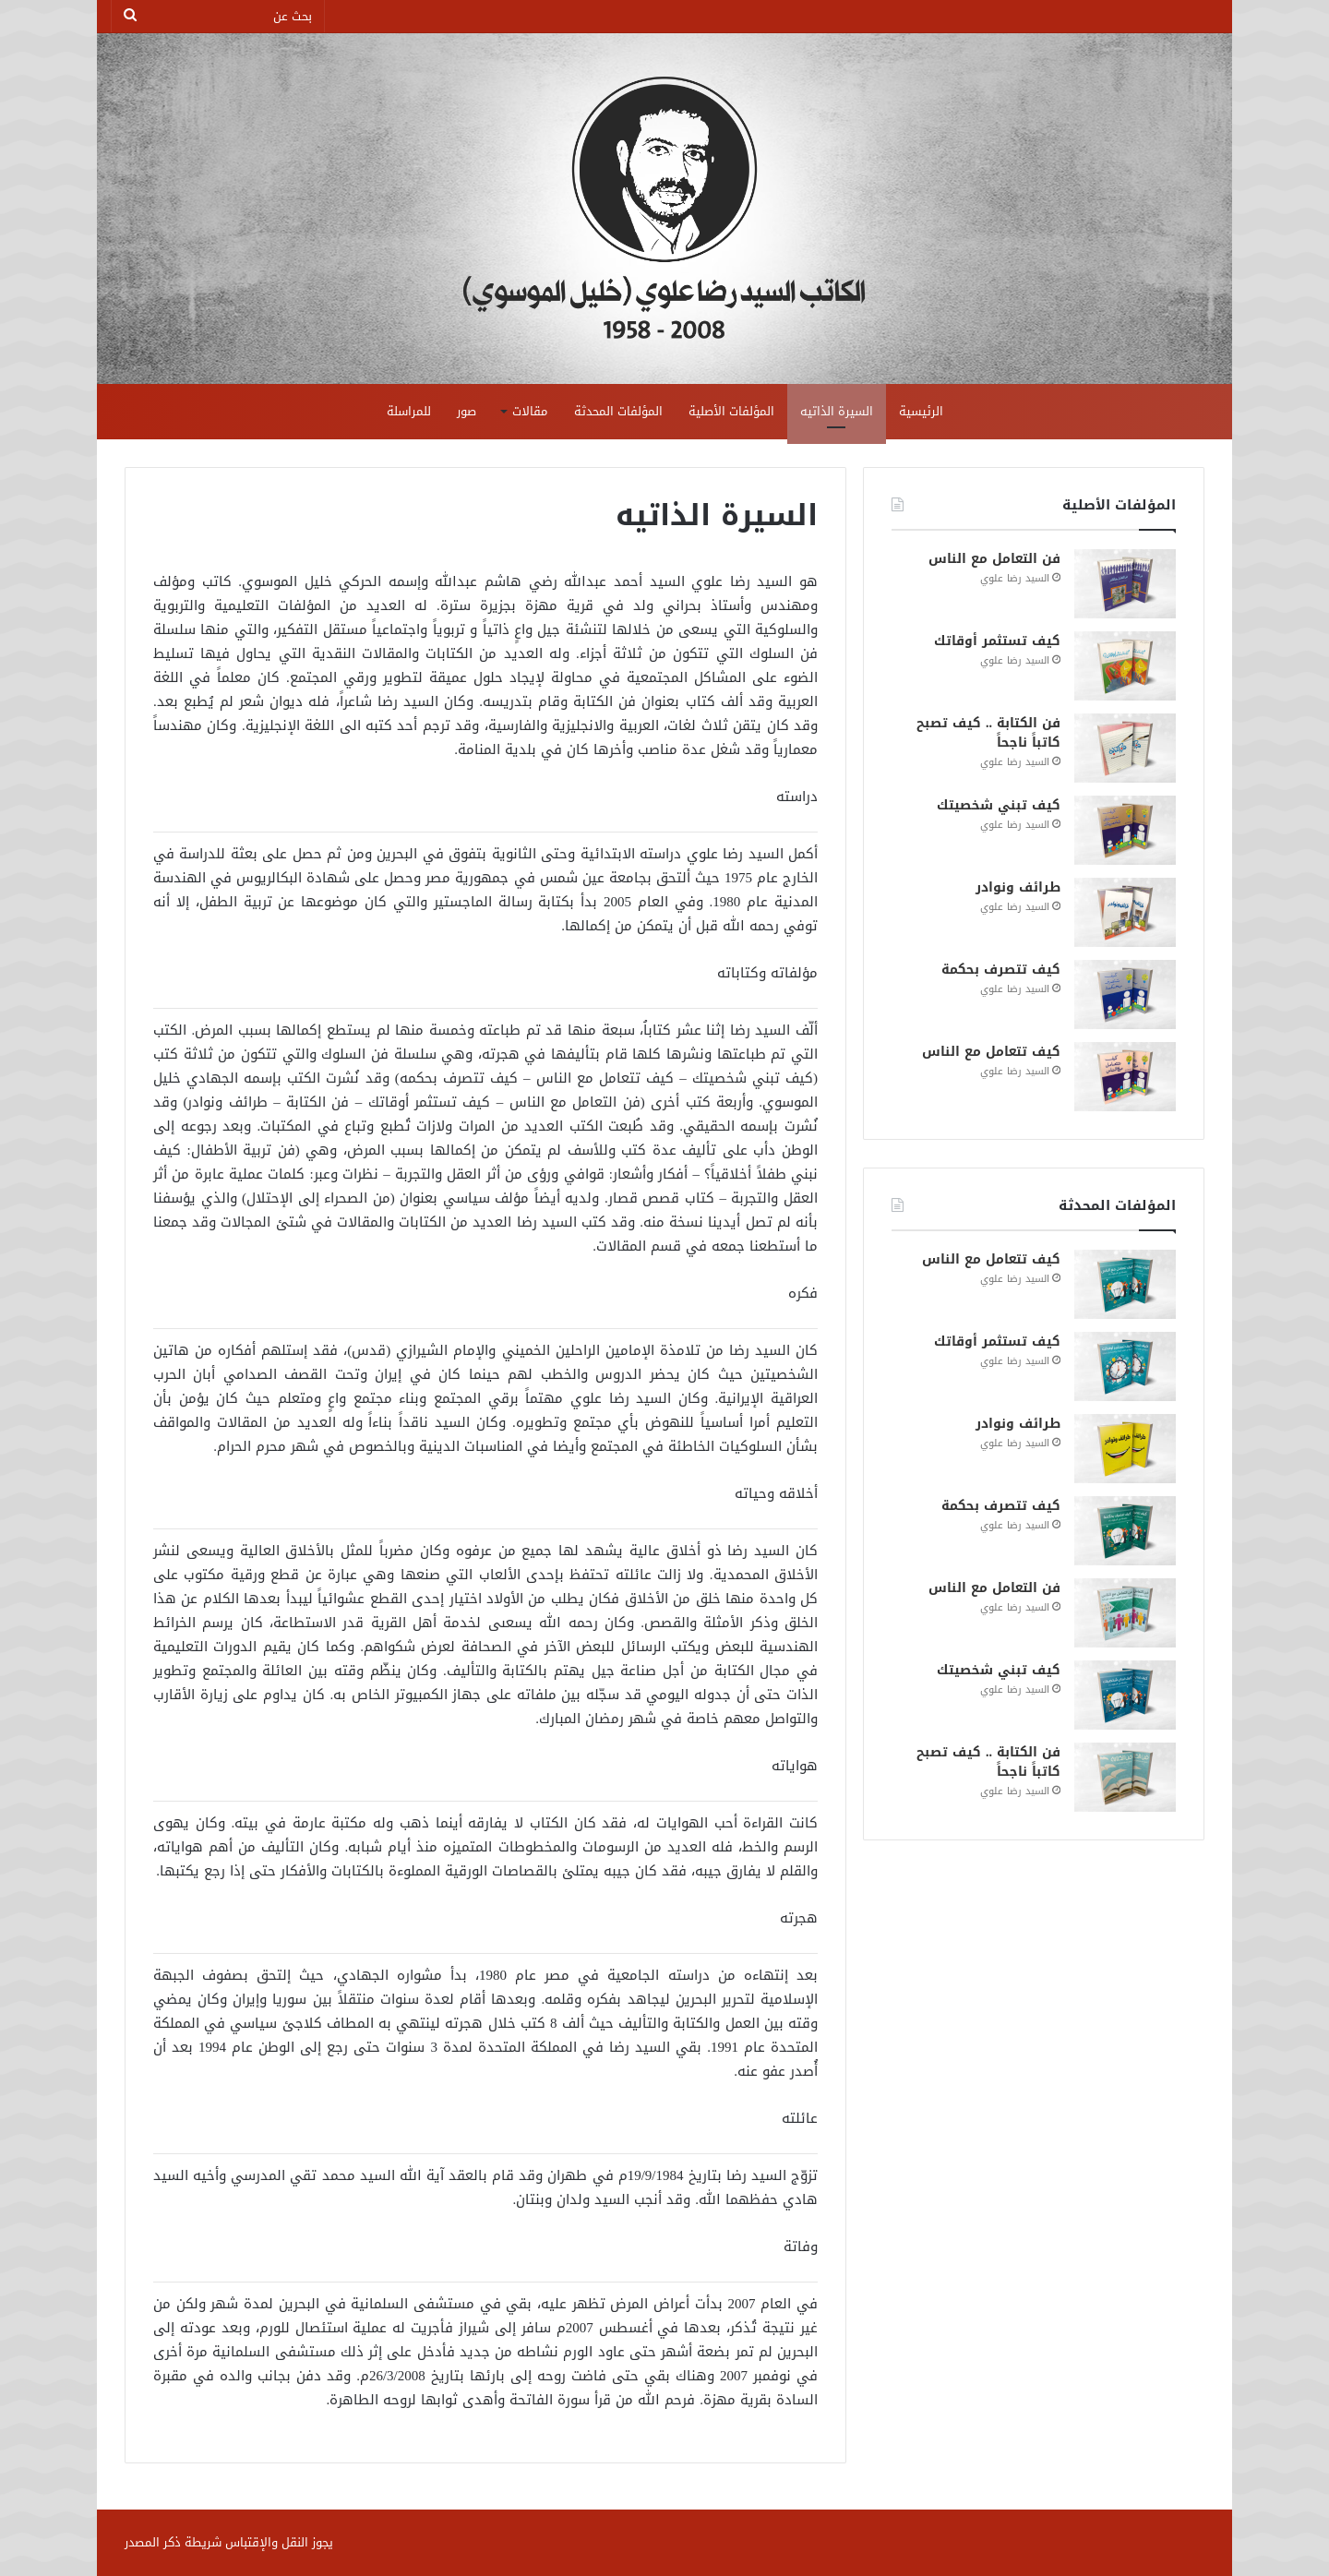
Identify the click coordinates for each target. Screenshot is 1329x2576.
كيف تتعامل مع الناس (991, 1051)
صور (466, 411)
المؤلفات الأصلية (731, 411)
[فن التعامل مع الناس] (1125, 583)
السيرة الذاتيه (836, 411)
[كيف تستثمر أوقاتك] (1125, 666)
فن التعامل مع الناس (994, 558)
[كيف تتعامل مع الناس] (1125, 1076)
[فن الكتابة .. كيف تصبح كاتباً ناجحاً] (1125, 748)
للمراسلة (409, 411)
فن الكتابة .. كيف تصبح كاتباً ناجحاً (988, 733)
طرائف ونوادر (1018, 887)
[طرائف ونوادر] (1125, 912)
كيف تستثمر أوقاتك (997, 641)
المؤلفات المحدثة (618, 411)
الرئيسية (921, 411)
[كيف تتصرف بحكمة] (1125, 994)
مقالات (529, 411)
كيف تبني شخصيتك (998, 805)
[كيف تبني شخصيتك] (1125, 830)
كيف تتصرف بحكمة (1000, 969)
